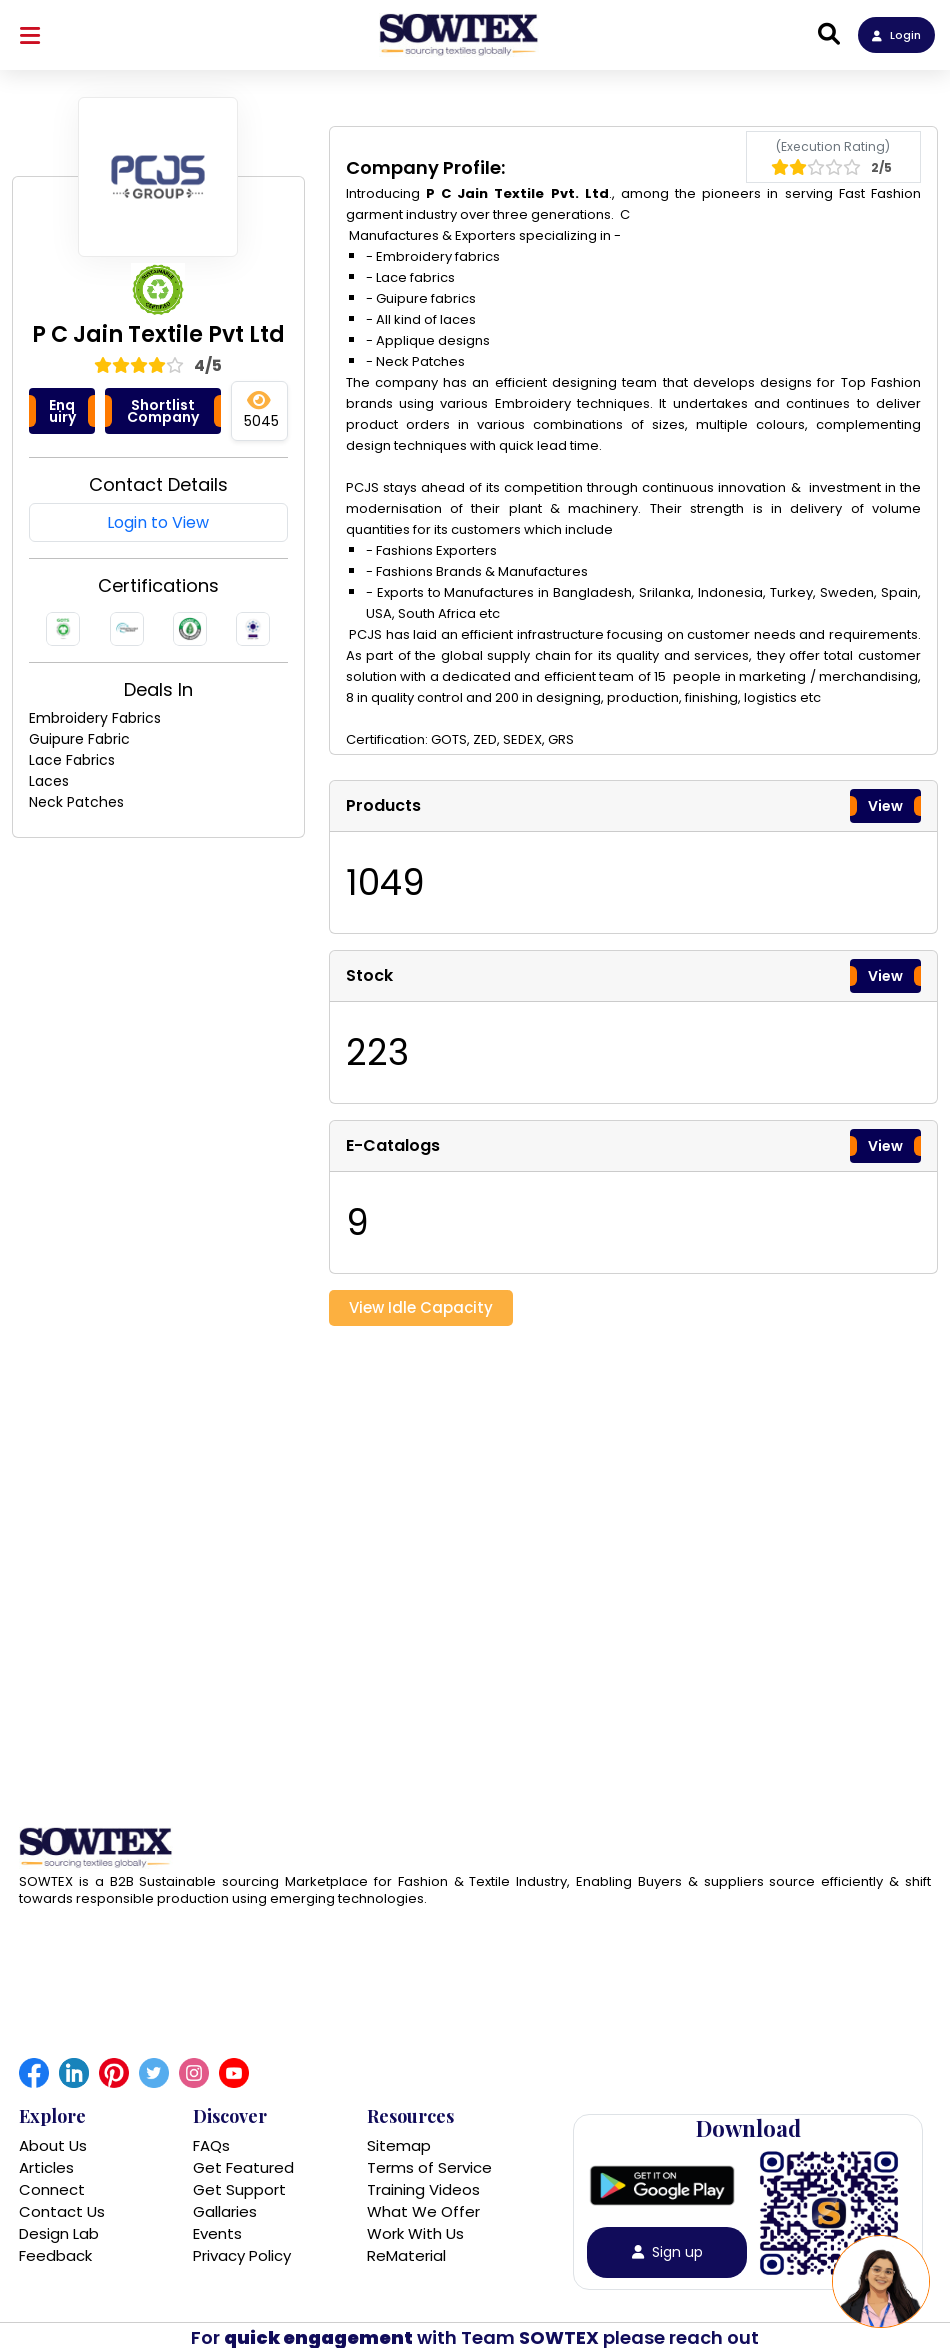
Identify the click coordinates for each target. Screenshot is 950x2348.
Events (217, 2233)
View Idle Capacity (421, 1307)
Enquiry (62, 411)
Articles (46, 2167)
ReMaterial (406, 2255)
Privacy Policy (242, 2255)
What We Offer (423, 2211)
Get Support (239, 2189)
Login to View (158, 522)
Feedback (55, 2255)
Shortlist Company (163, 411)
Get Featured (243, 2167)
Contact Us (62, 2211)
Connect (52, 2189)
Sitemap (399, 2145)
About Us (53, 2145)
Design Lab (59, 2233)
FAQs (211, 2145)
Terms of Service (429, 2167)
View (885, 806)
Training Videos (423, 2189)
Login (896, 35)
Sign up (667, 2252)
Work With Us (415, 2233)
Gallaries (225, 2211)
